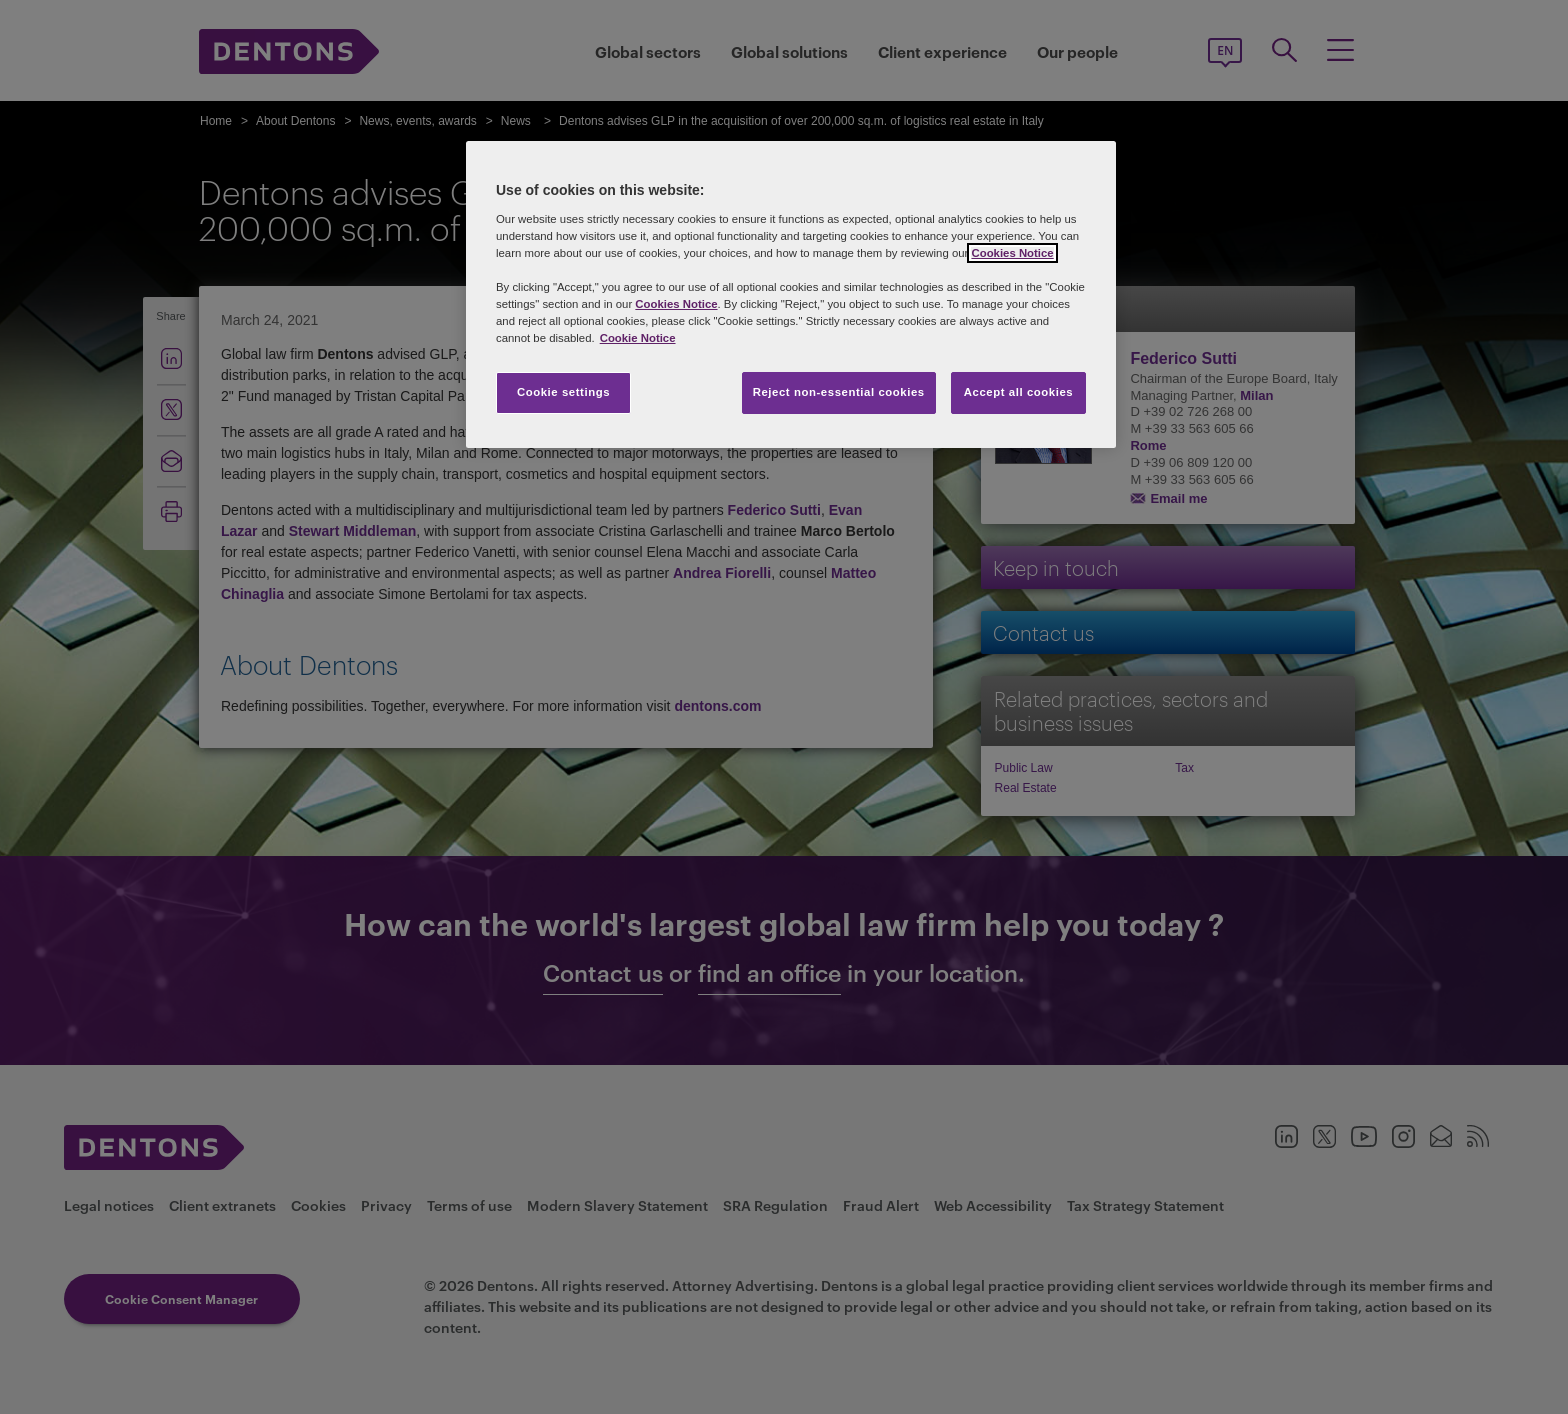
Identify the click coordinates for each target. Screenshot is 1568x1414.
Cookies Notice (1012, 253)
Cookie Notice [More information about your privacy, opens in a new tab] (638, 338)
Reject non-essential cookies (839, 392)
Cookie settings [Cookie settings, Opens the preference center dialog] (563, 392)
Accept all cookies (1019, 392)
